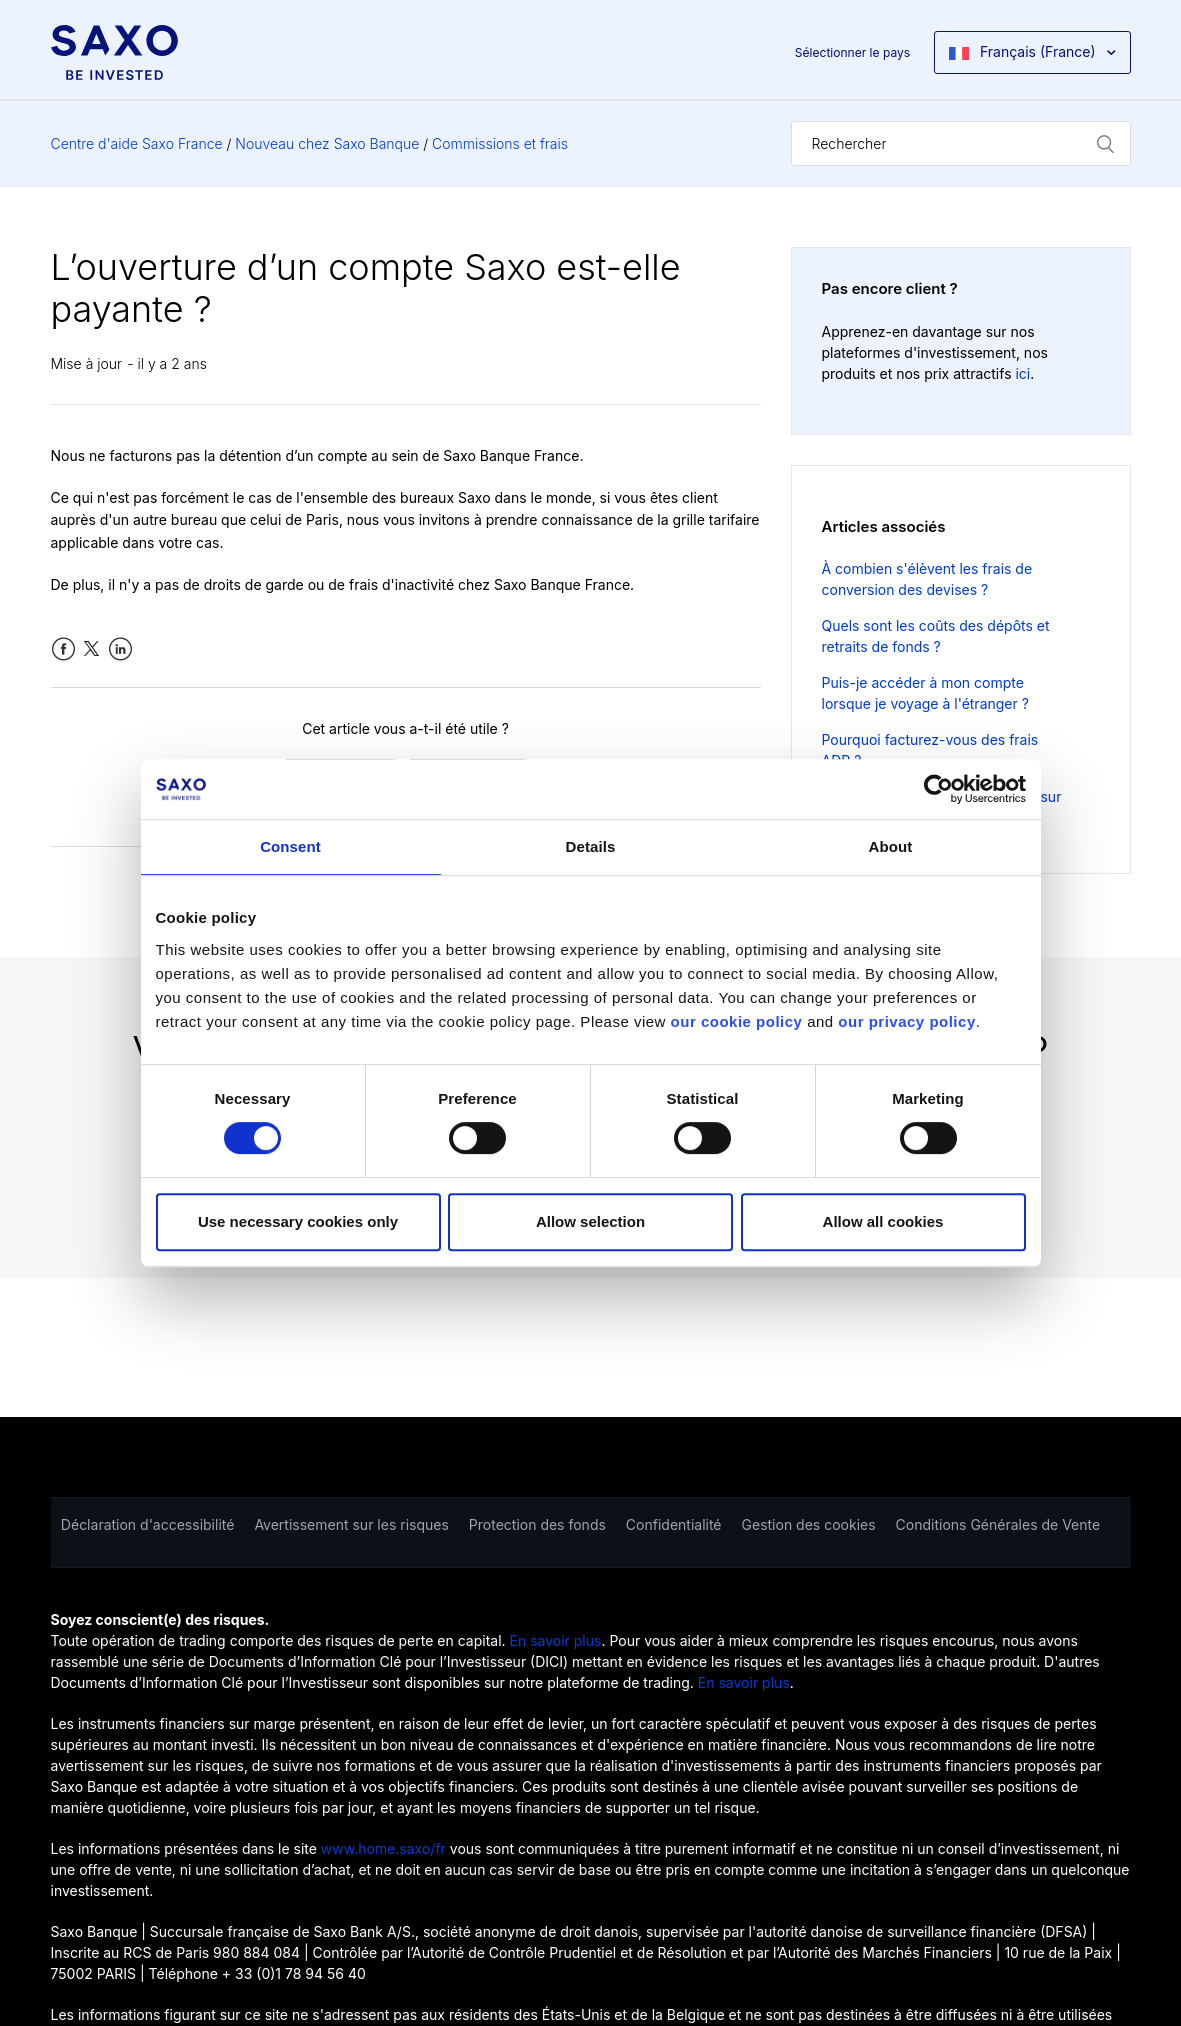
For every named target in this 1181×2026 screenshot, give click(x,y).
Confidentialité (674, 1524)
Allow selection (590, 1221)
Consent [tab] (290, 846)
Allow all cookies (883, 1221)
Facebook (63, 649)
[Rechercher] (961, 143)
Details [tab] (591, 846)
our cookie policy (737, 1021)
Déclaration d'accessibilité (148, 1524)
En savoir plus (556, 1640)
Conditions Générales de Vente (998, 1524)
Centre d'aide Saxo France (137, 143)
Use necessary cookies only (298, 1221)
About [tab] (891, 846)
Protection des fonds (537, 1524)
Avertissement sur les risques (351, 1524)
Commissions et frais (500, 143)
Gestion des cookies (809, 1524)
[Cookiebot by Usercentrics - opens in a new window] (938, 789)
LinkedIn (120, 649)
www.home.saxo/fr (383, 1848)
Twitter (91, 649)
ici (1022, 373)
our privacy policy (906, 1021)
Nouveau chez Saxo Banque (327, 143)
